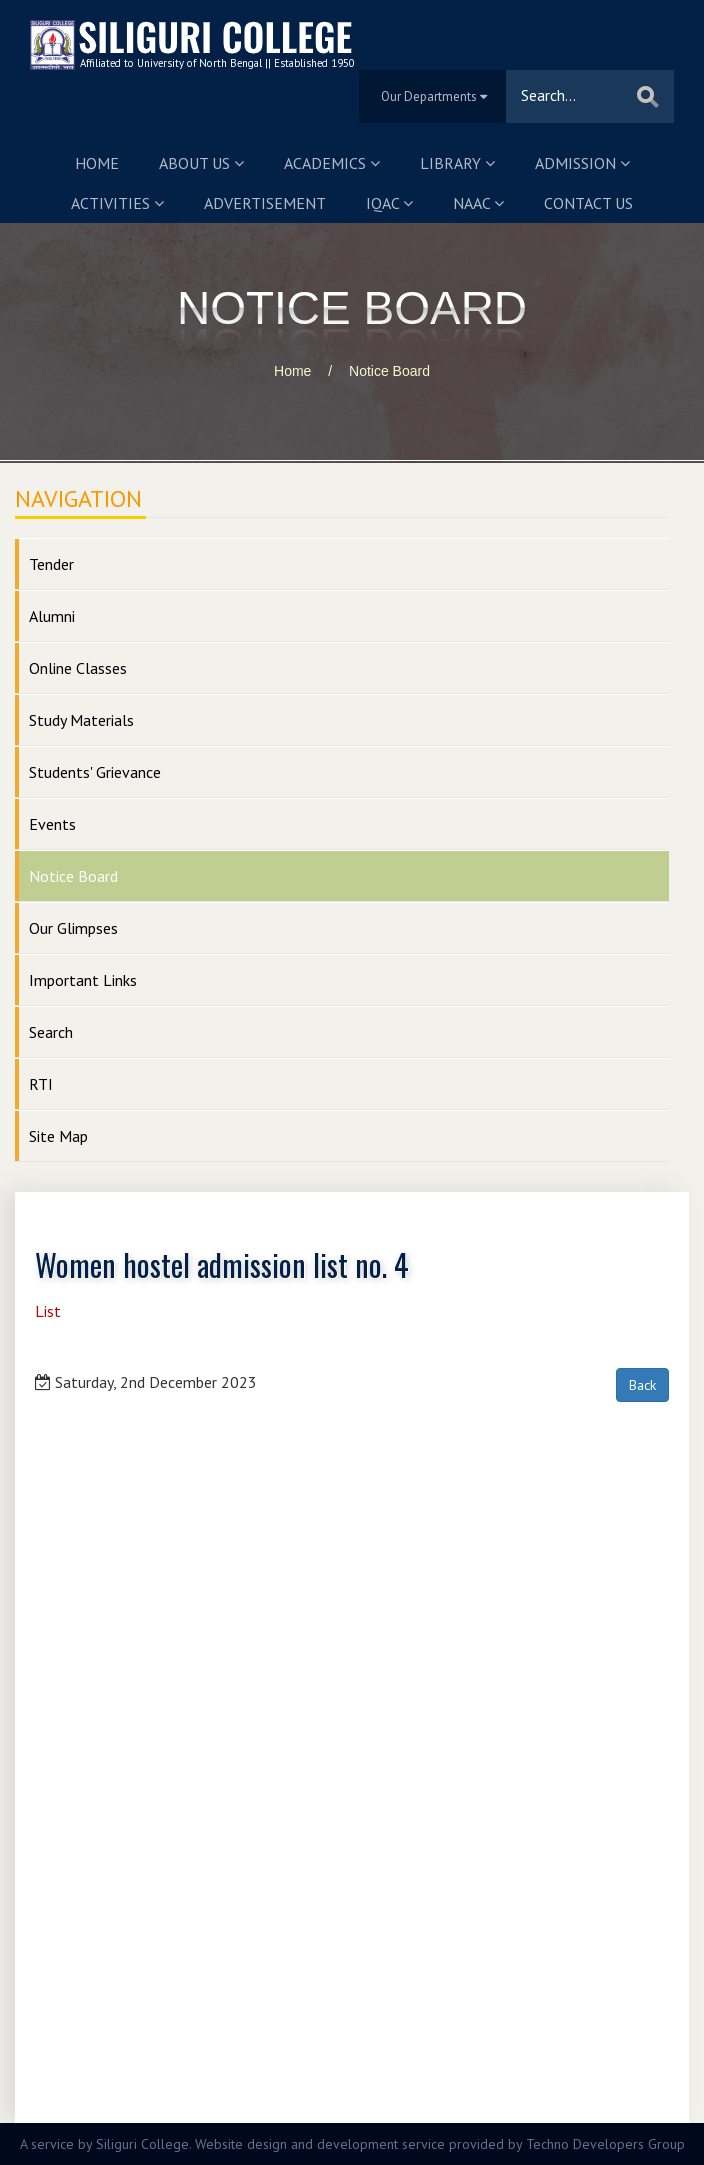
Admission (582, 163)
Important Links (83, 980)
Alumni (52, 616)
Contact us (588, 203)
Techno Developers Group (605, 2144)
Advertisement (265, 203)
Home (97, 163)
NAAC (478, 203)
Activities (117, 203)
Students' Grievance (95, 772)
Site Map (58, 1136)
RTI (41, 1084)
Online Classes (78, 668)
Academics (332, 163)
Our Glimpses (73, 928)
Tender (51, 564)
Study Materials (81, 720)
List (48, 1311)
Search (51, 1032)
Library (457, 163)
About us (201, 163)
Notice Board (389, 371)
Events (52, 824)
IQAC (389, 203)
